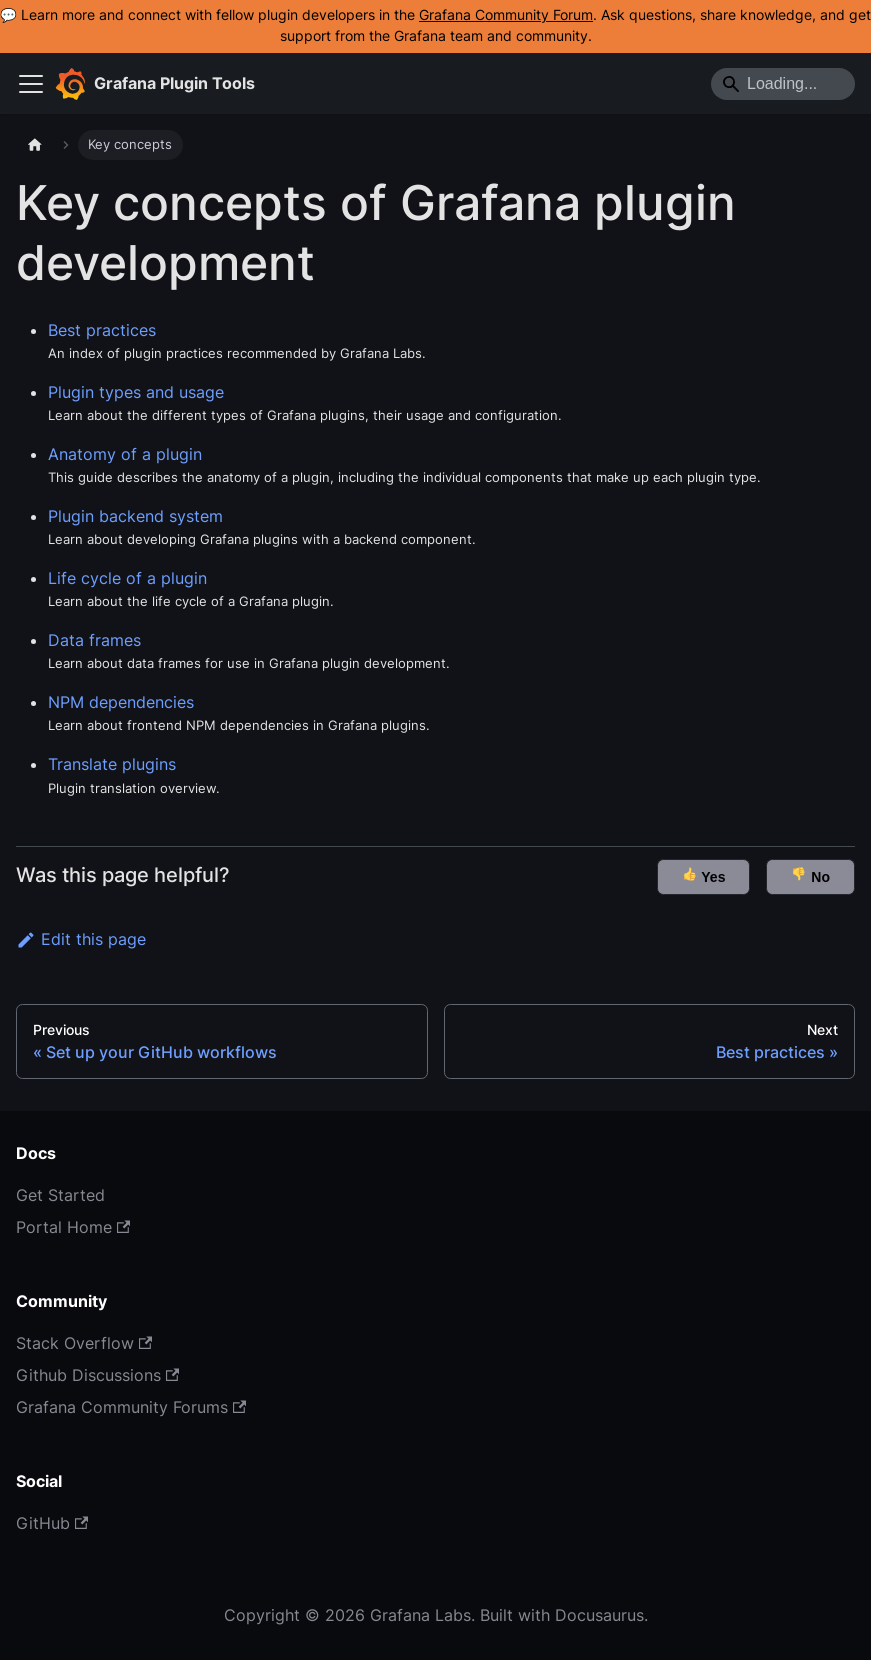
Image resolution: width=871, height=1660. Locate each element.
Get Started (60, 1195)
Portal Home (73, 1227)
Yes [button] (704, 875)
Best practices (102, 330)
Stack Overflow (84, 1343)
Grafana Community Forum (506, 15)
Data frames (94, 640)
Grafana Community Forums (131, 1407)
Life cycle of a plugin (127, 578)
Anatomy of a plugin (125, 454)
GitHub (52, 1523)
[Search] (783, 84)
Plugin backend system (135, 516)
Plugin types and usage (136, 392)
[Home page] (35, 145)
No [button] (810, 875)
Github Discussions (97, 1375)
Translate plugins (112, 764)
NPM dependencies (121, 702)
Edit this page (81, 939)
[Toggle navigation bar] (31, 84)
